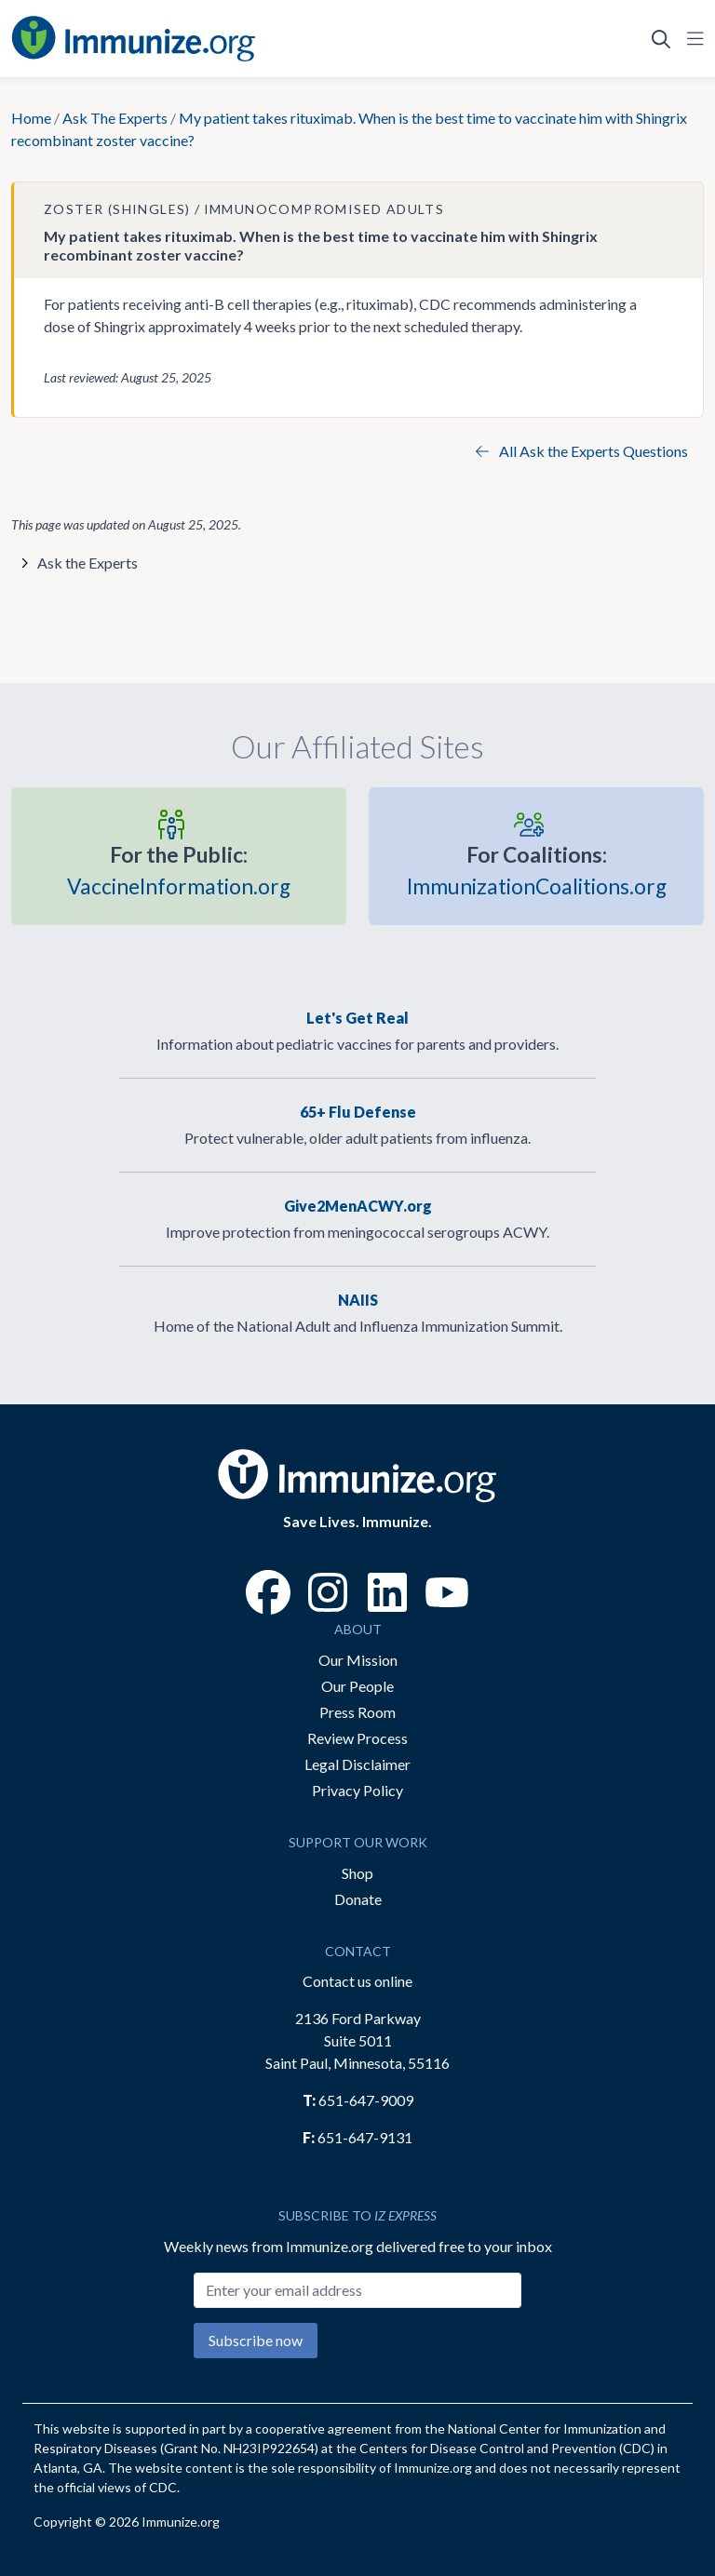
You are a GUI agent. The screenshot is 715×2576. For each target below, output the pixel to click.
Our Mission (358, 1660)
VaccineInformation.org (178, 869)
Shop (357, 1873)
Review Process (357, 1738)
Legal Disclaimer (357, 1764)
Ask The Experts (115, 118)
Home (31, 118)
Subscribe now (256, 2340)
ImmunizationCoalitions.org (537, 869)
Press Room (357, 1712)
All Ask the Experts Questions (582, 451)
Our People (357, 1686)
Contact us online (357, 1981)
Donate (358, 1899)
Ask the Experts (87, 562)
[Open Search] (661, 39)
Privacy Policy (357, 1790)
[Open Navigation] (692, 39)
